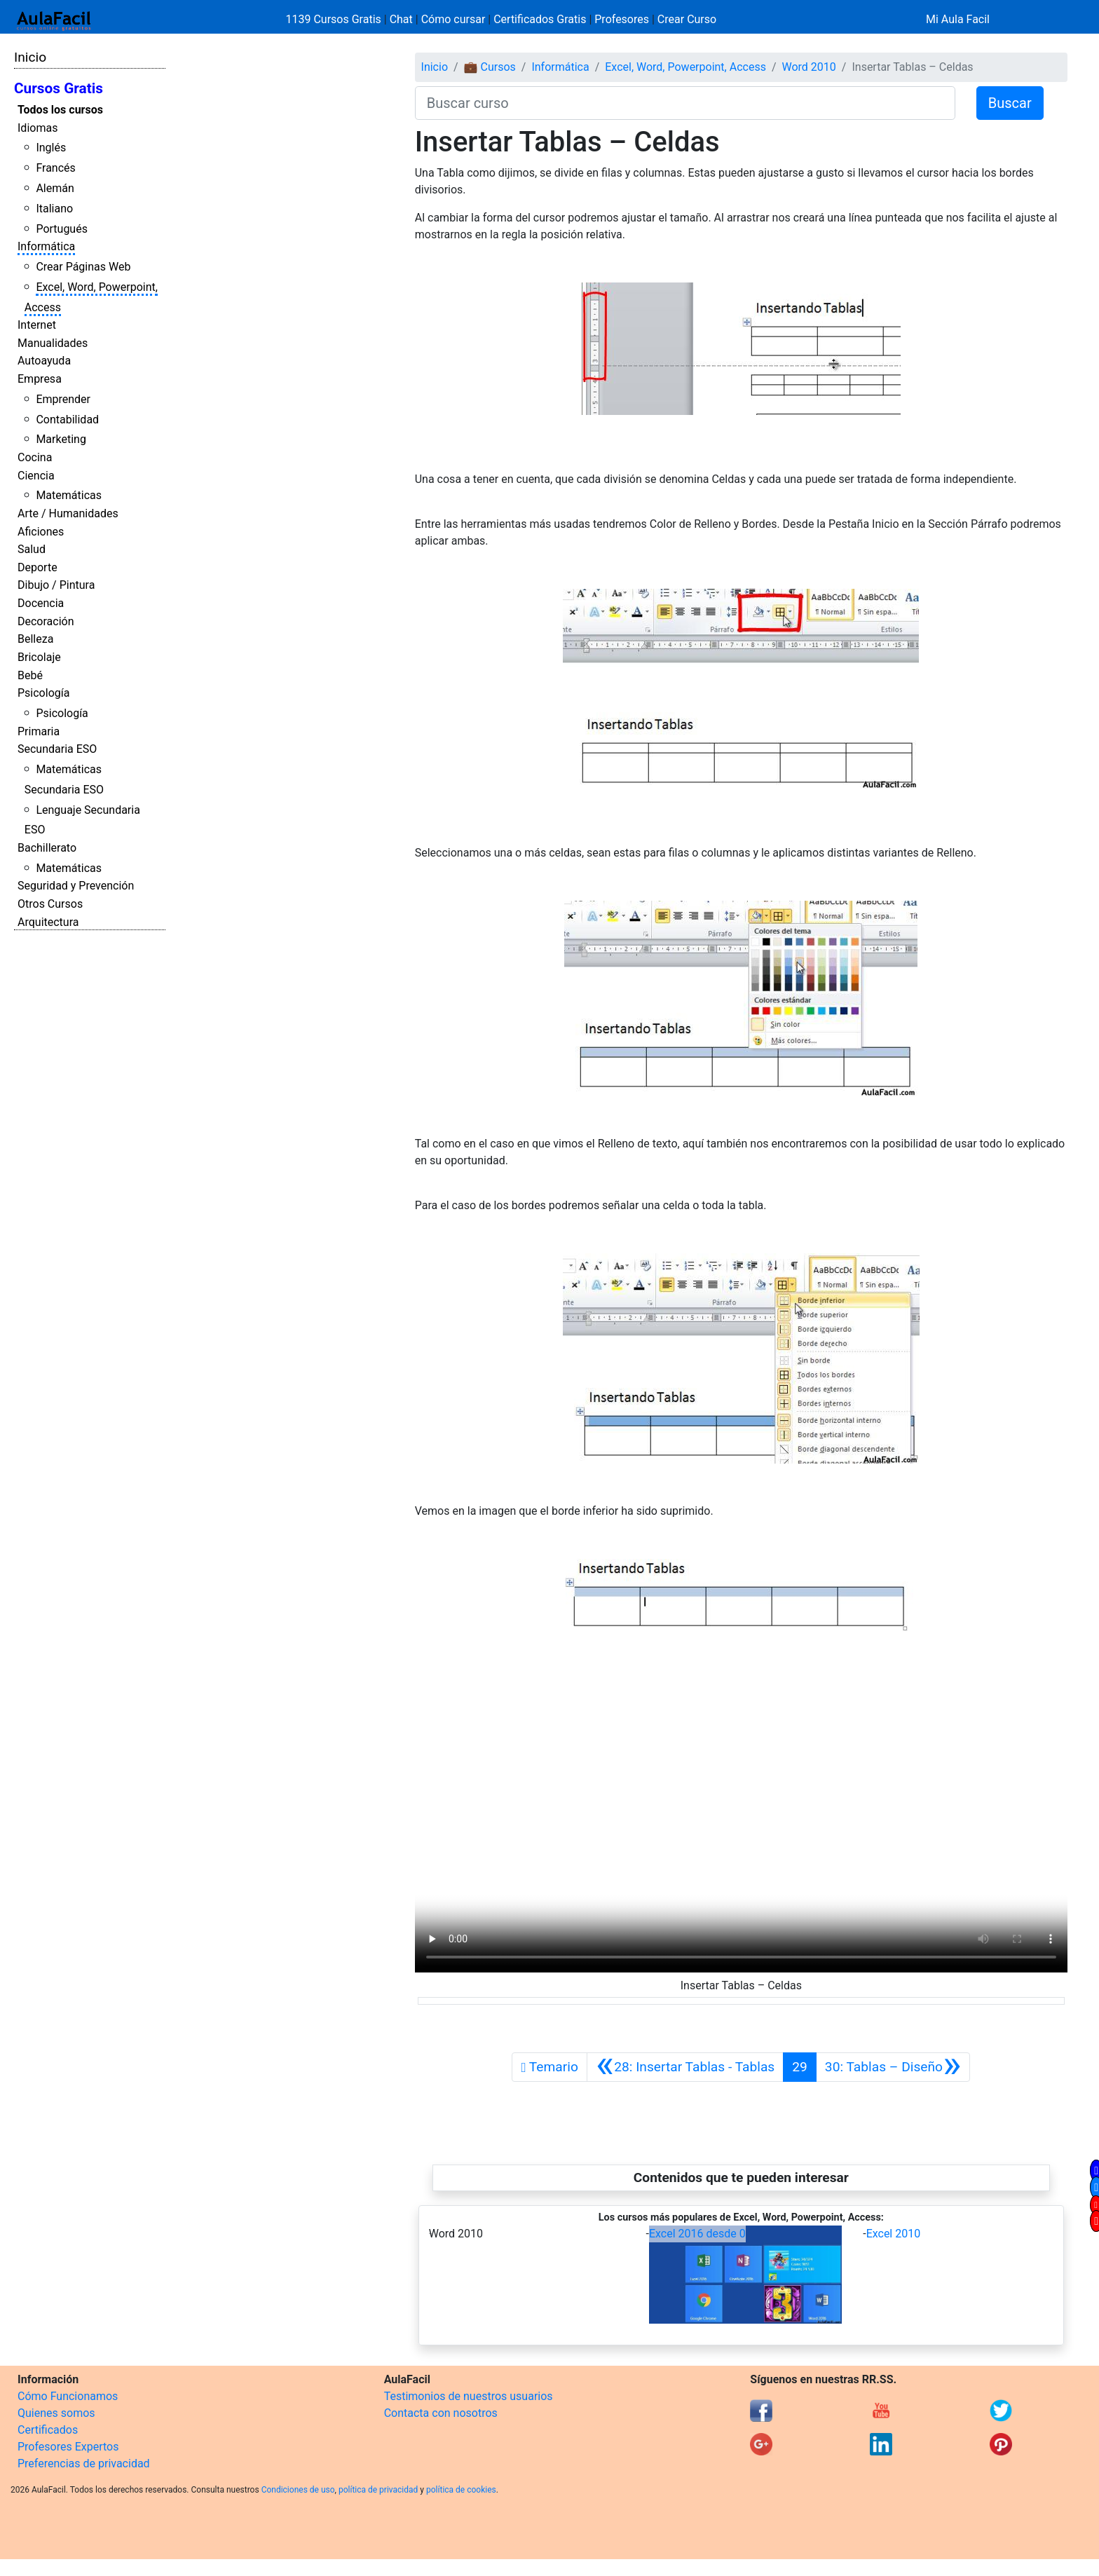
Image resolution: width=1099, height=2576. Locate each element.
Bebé (30, 675)
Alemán (55, 188)
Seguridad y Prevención (76, 885)
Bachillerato (47, 847)
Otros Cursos (50, 904)
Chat (401, 19)
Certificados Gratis (539, 19)
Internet (37, 325)
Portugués (62, 229)
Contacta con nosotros (441, 2413)
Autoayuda (44, 360)
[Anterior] (685, 2067)
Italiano (54, 208)
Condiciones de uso (298, 2490)
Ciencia (36, 475)
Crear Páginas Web (83, 266)
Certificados (48, 2430)
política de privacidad (378, 2490)
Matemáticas (69, 495)
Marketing (61, 439)
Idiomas (37, 128)
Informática (46, 246)
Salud (32, 549)
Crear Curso (686, 19)
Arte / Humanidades (68, 513)
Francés (55, 168)
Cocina (35, 457)
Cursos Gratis (58, 88)
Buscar (1010, 103)
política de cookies (461, 2490)
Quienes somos (56, 2413)
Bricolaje (39, 657)
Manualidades (53, 343)
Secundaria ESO (57, 749)
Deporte (37, 567)
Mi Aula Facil (958, 19)
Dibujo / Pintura (56, 585)
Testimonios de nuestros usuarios (468, 2396)
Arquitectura (48, 922)
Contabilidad (67, 419)
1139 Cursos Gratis (335, 19)
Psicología (43, 693)
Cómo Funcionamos (68, 2396)
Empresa (40, 379)
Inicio (30, 57)
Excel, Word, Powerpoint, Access (685, 67)
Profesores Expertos (68, 2446)
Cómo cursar (453, 19)
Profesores (621, 19)
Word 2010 (809, 67)
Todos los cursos (60, 109)
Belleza (35, 639)
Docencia (41, 603)
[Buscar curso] (685, 103)
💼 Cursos (490, 67)
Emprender (63, 399)
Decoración (46, 621)
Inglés (51, 147)
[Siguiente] (893, 2067)
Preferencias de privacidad (84, 2463)
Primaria (39, 731)
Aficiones (41, 531)
